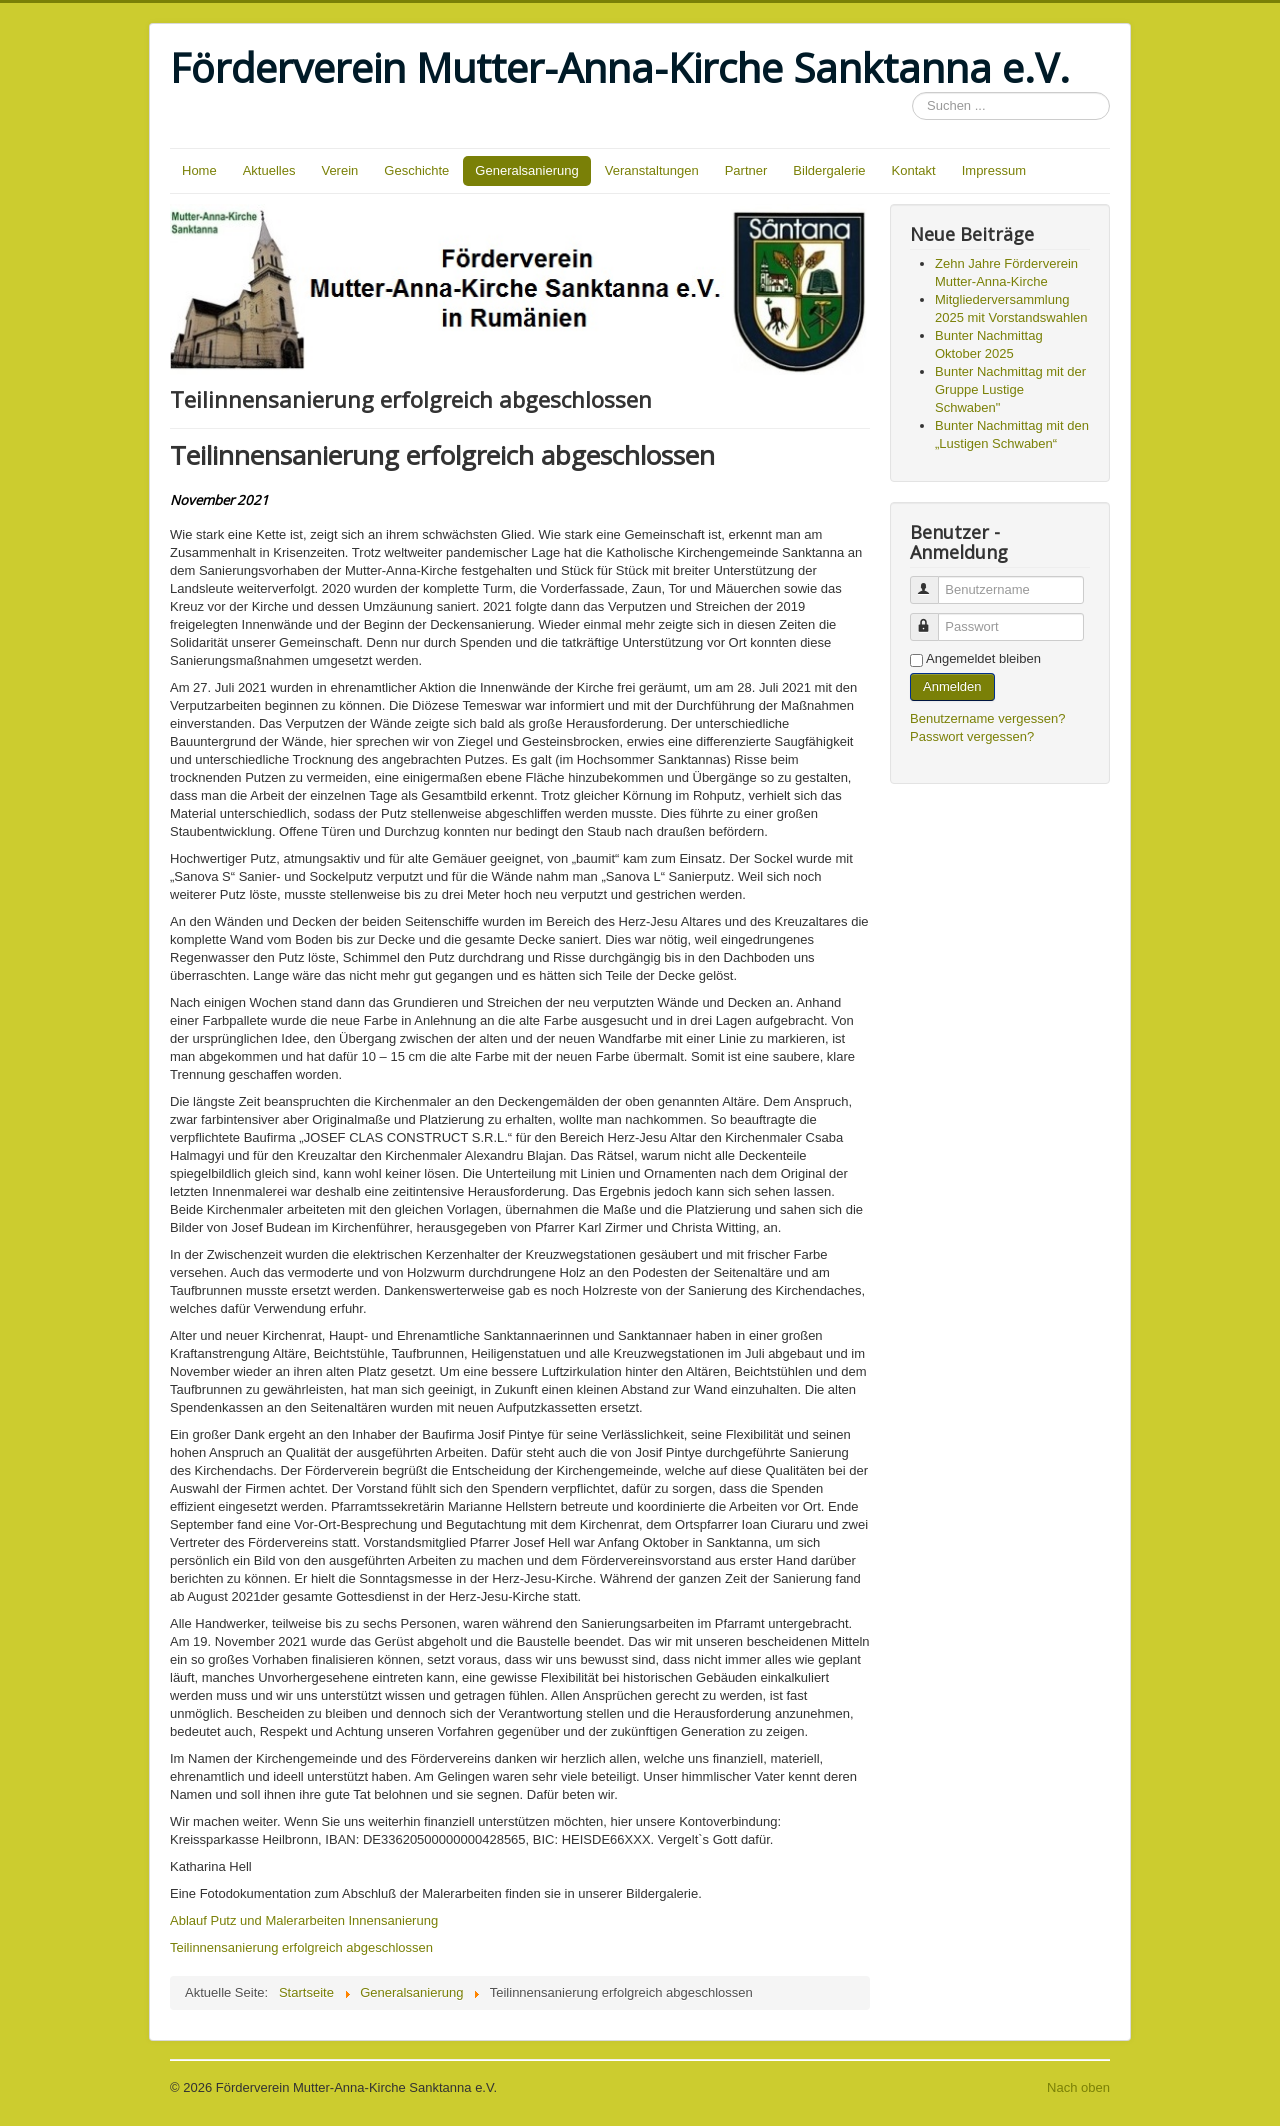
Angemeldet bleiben (983, 658)
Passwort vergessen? (972, 736)
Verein (339, 170)
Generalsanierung (526, 170)
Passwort (933, 618)
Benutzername (933, 581)
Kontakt (914, 170)
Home (199, 170)
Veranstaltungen (652, 170)
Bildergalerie (829, 170)
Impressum (994, 170)
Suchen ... (912, 92)
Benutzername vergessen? (987, 718)
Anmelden (952, 686)
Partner (746, 170)
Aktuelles (269, 170)
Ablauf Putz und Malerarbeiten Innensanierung (304, 1920)
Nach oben (1078, 2087)
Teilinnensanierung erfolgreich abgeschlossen (301, 1947)
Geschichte (416, 170)
